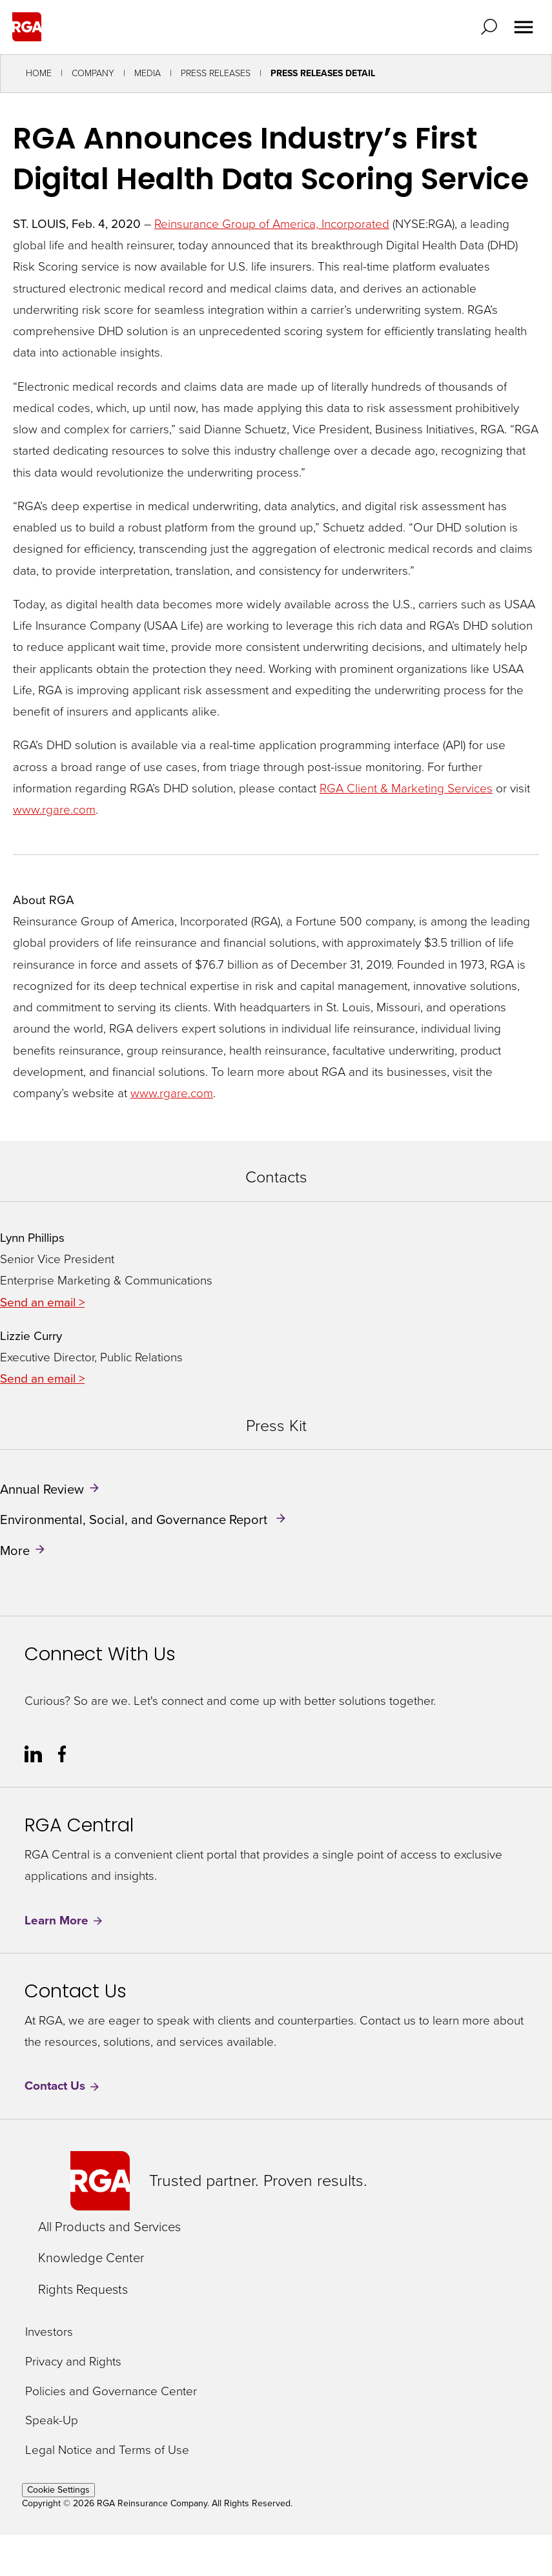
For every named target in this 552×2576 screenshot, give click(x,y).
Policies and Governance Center (111, 2391)
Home (39, 73)
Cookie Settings (58, 2490)
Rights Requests (83, 2289)
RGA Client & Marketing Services (406, 788)
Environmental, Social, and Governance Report (135, 1519)
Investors (49, 2332)
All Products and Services (109, 2227)
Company (93, 73)
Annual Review (42, 1488)
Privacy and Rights (73, 2362)
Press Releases (215, 73)
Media (147, 73)
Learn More (64, 1920)
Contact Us (63, 2085)
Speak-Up (51, 2420)
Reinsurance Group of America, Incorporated (271, 223)
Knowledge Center (91, 2258)
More (15, 1550)
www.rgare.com (54, 809)
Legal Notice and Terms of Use (107, 2450)
